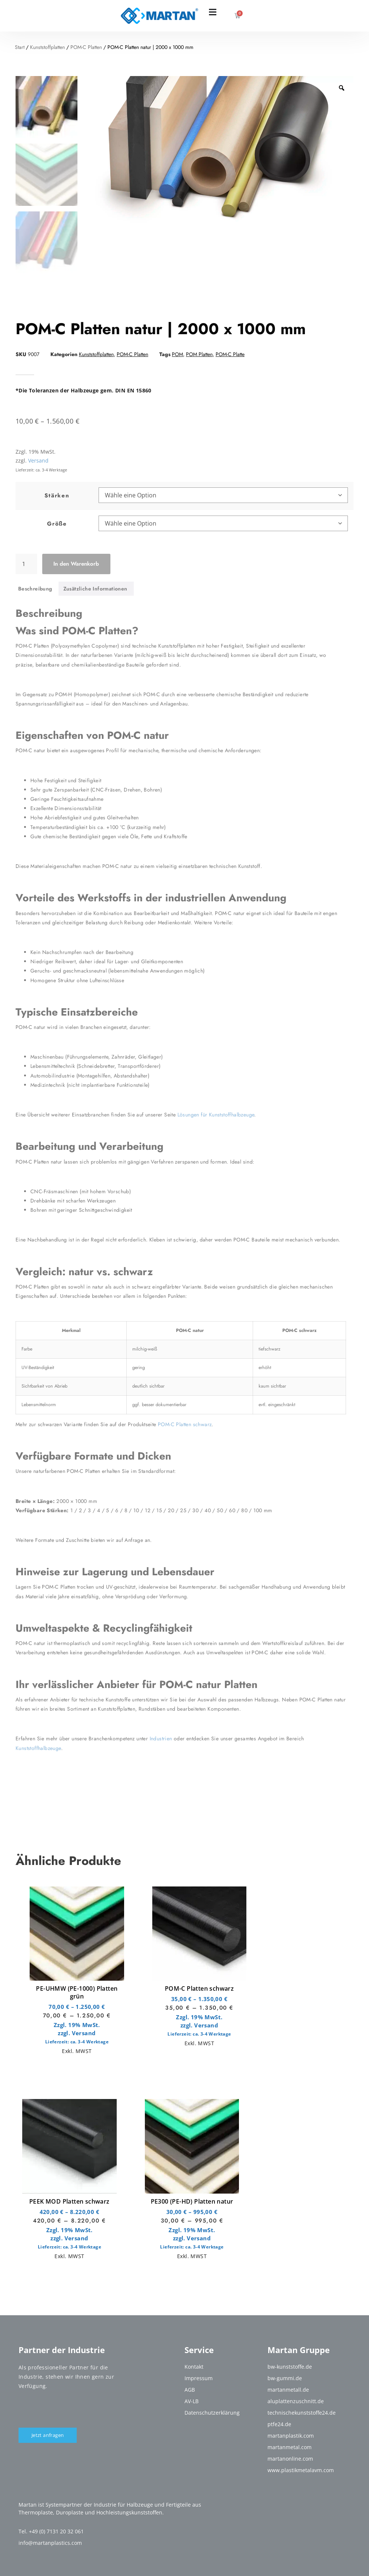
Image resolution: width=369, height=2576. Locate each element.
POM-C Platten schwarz (199, 1988)
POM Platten (199, 354)
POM (177, 354)
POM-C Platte (230, 354)
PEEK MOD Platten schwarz (69, 2201)
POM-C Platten (86, 47)
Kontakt (193, 2366)
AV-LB (191, 2401)
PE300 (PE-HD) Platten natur (192, 2201)
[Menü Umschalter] (212, 12)
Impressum (198, 2378)
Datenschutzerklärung (212, 2412)
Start (19, 47)
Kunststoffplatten (47, 47)
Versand (84, 2033)
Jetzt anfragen (47, 2435)
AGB (189, 2389)
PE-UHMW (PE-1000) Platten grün (76, 1992)
